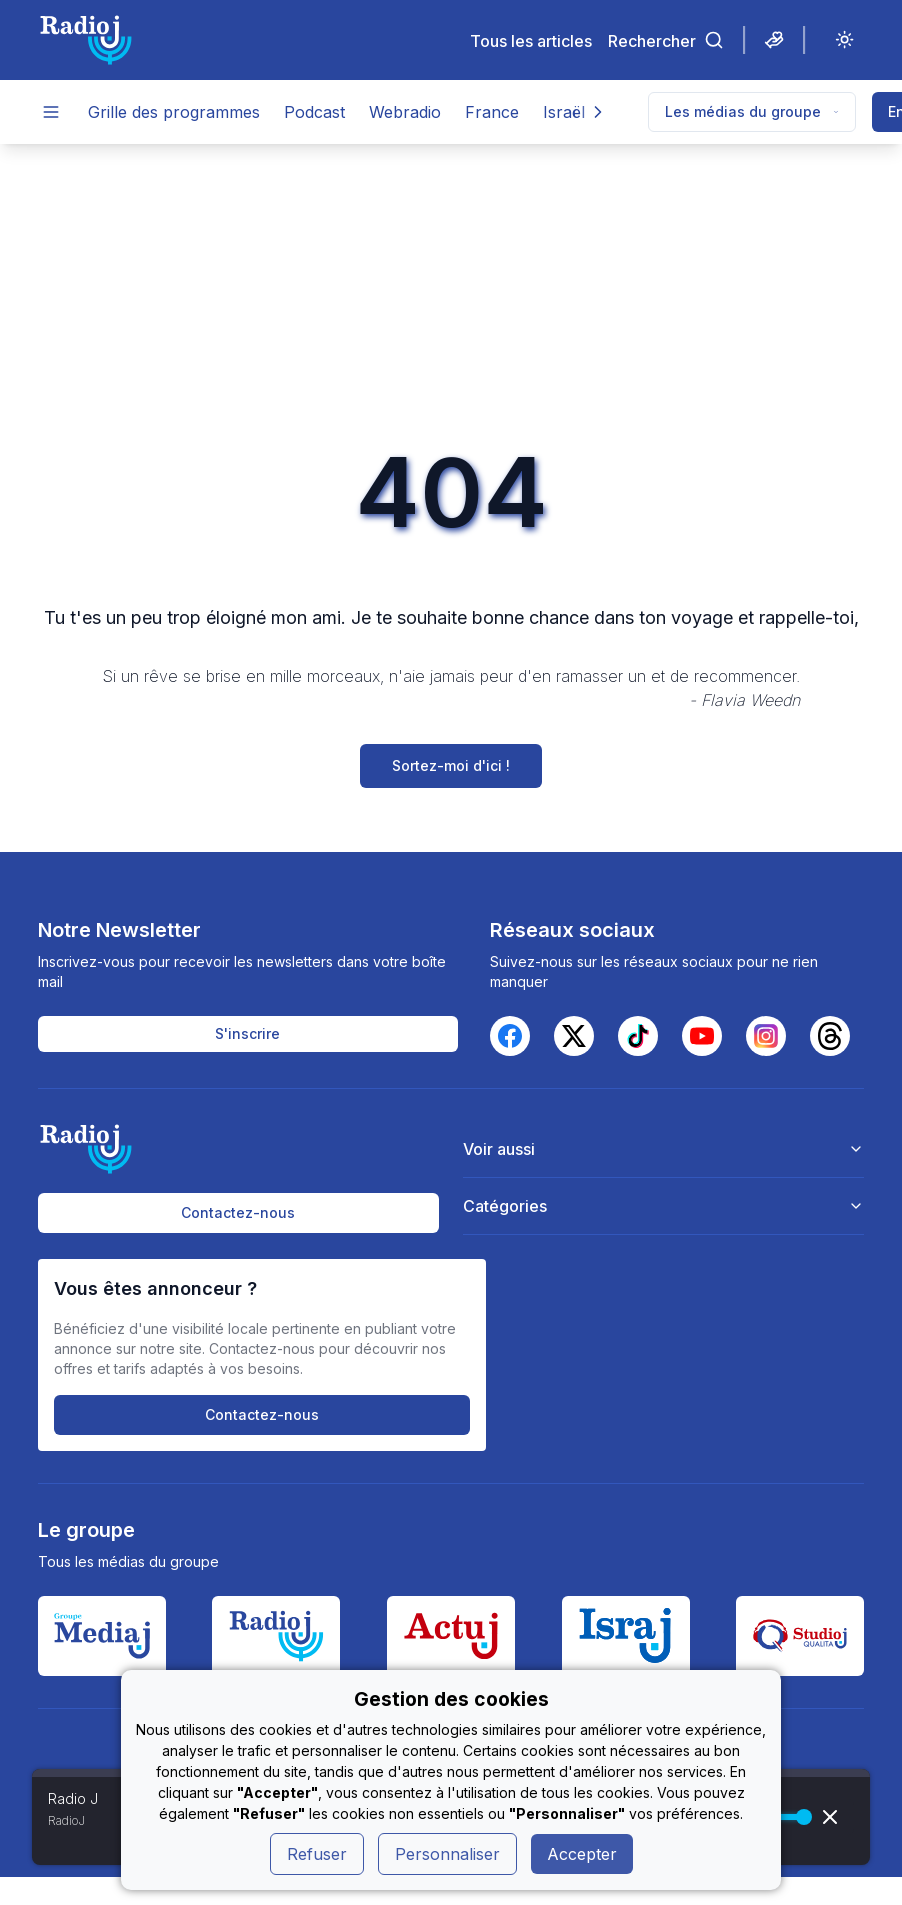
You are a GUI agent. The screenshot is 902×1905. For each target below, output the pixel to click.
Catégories (663, 1206)
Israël (564, 112)
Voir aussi (663, 1149)
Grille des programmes (174, 112)
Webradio (405, 112)
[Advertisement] (451, 294)
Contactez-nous (238, 1212)
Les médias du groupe (752, 111)
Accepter (582, 1854)
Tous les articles (531, 40)
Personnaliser (447, 1854)
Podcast (314, 112)
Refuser (317, 1854)
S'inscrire (247, 1033)
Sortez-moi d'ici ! (451, 765)
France (492, 112)
